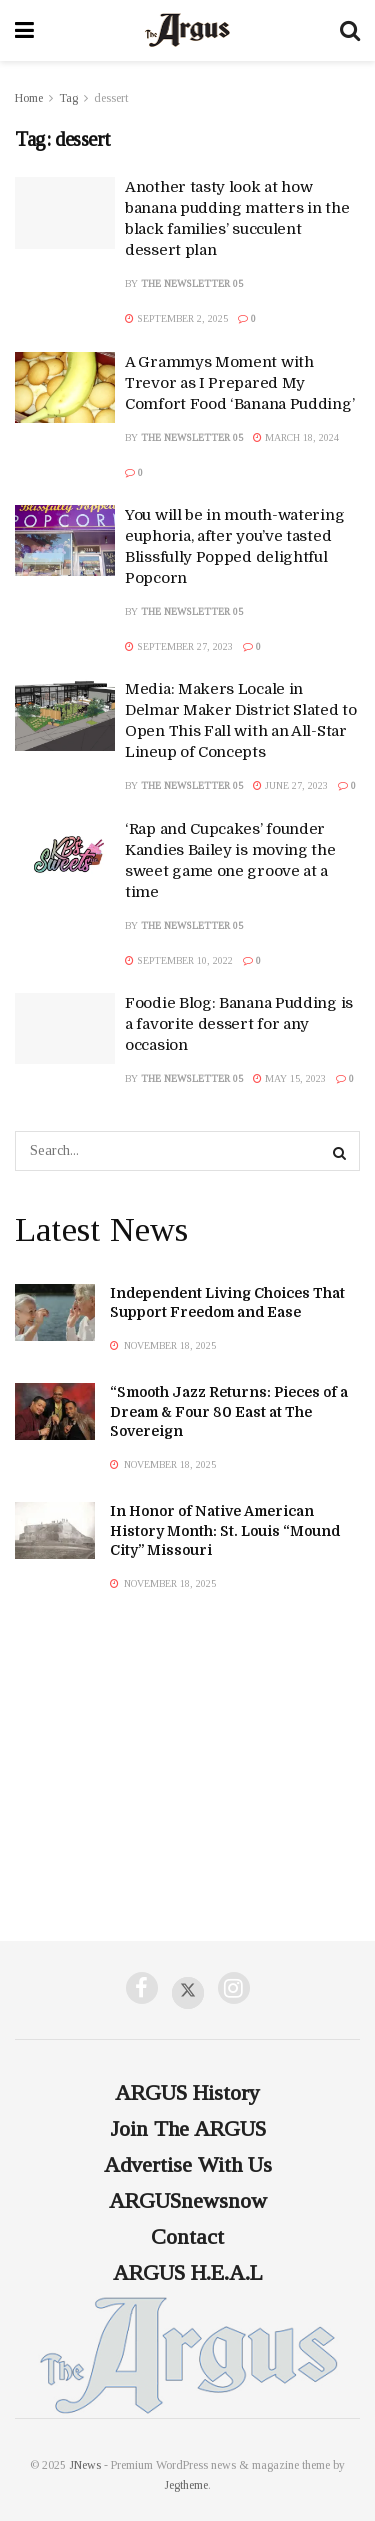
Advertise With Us (188, 2164)
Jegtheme (186, 2485)
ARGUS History (187, 2092)
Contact (187, 2236)
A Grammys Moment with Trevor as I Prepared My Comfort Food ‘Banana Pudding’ (239, 383)
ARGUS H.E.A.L (188, 2272)
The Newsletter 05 (192, 283)
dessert (111, 98)
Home (29, 98)
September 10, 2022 (179, 960)
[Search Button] (340, 1151)
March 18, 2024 (296, 437)
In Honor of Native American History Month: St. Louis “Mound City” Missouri (225, 1530)
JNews (85, 2465)
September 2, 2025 (176, 318)
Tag (68, 98)
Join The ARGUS (188, 2128)
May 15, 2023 (289, 1078)
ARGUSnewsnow (188, 2200)
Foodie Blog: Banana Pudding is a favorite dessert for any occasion (239, 1024)
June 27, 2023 (290, 785)
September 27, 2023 (179, 646)
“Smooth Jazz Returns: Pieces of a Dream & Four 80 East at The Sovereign (229, 1411)
